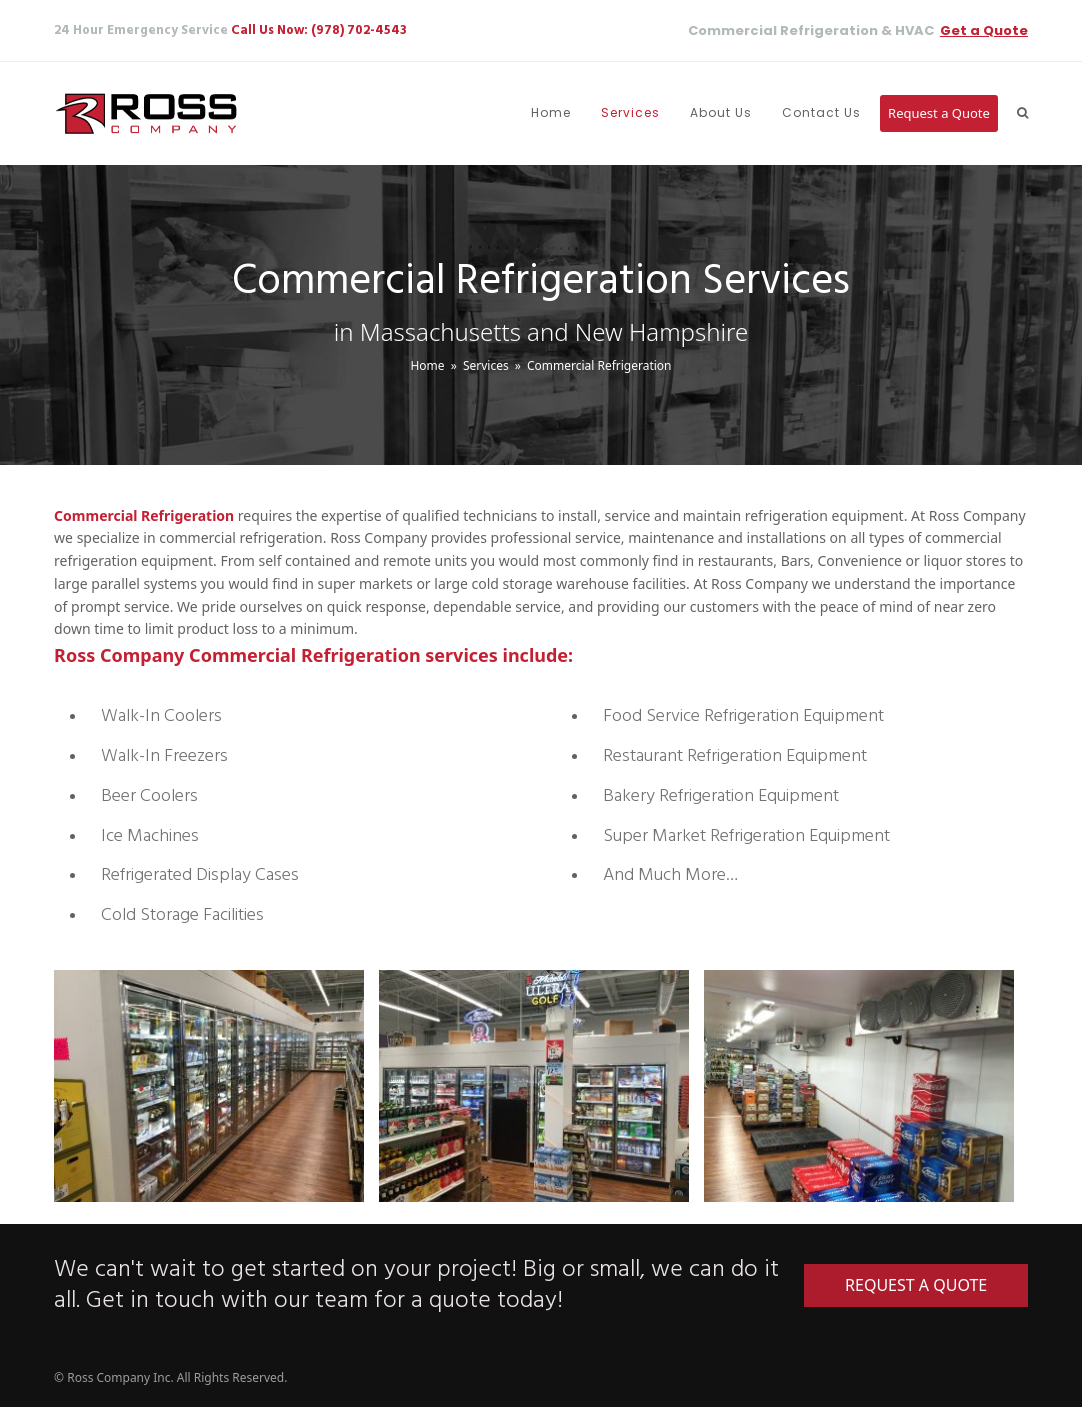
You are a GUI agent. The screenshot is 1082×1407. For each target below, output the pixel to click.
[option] (201, 1086)
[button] (1022, 113)
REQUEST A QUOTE (916, 1285)
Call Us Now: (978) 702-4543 (319, 30)
